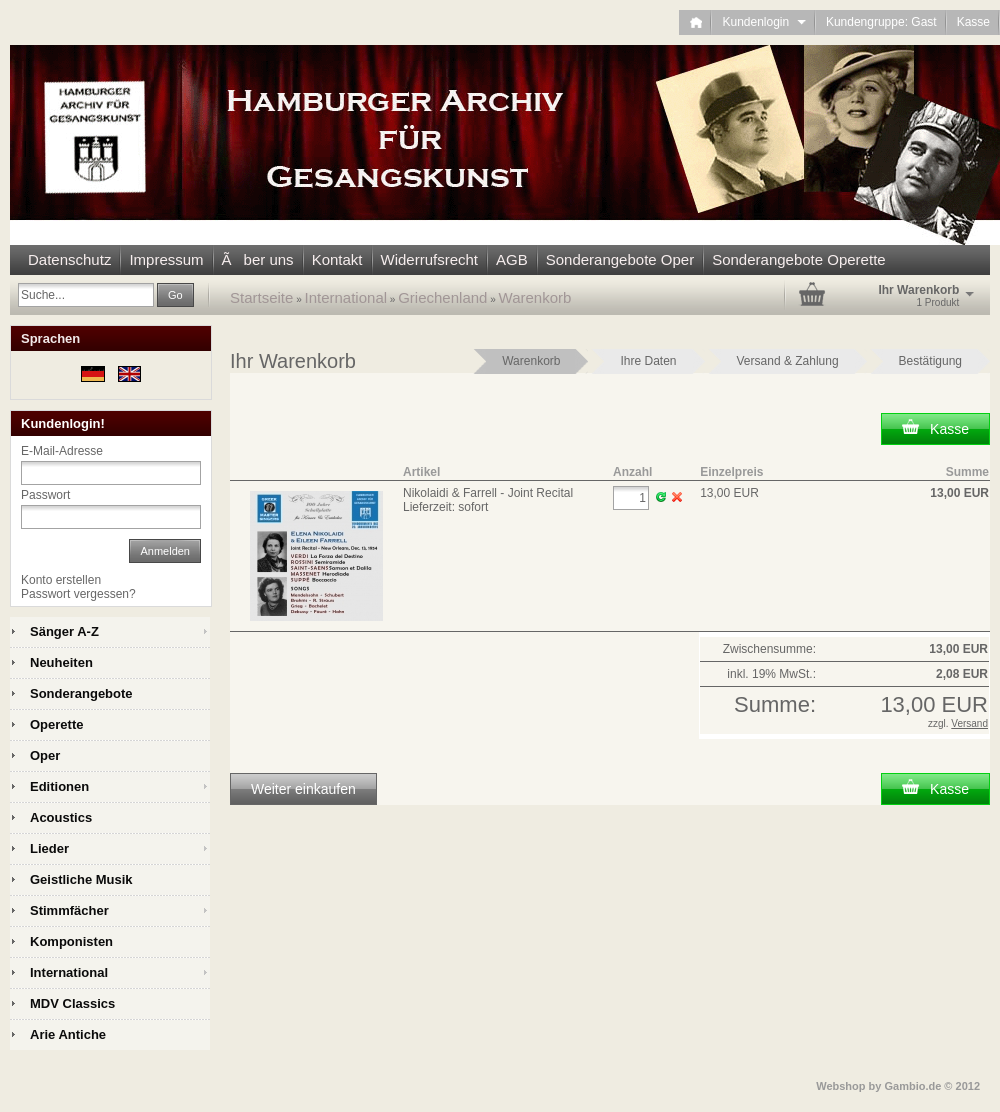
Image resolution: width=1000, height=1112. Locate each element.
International (346, 297)
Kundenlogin (763, 22)
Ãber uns (258, 259)
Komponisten (71, 941)
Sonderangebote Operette (798, 259)
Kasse (973, 22)
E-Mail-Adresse (62, 451)
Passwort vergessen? (78, 594)
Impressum (166, 259)
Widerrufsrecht (430, 259)
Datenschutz (69, 259)
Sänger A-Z (64, 631)
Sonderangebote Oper (620, 259)
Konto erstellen (61, 580)
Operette (56, 724)
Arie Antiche (68, 1034)
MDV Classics (72, 1003)
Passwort (45, 495)
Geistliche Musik (81, 879)
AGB (512, 259)
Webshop (840, 1086)
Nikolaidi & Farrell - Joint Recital (488, 493)
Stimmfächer (69, 910)
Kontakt (337, 259)
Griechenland (442, 297)
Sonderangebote (81, 693)
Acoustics (61, 817)
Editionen (59, 786)
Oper (45, 755)
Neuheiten (61, 662)
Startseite (261, 297)
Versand (969, 723)
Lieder (49, 848)
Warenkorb (535, 297)
